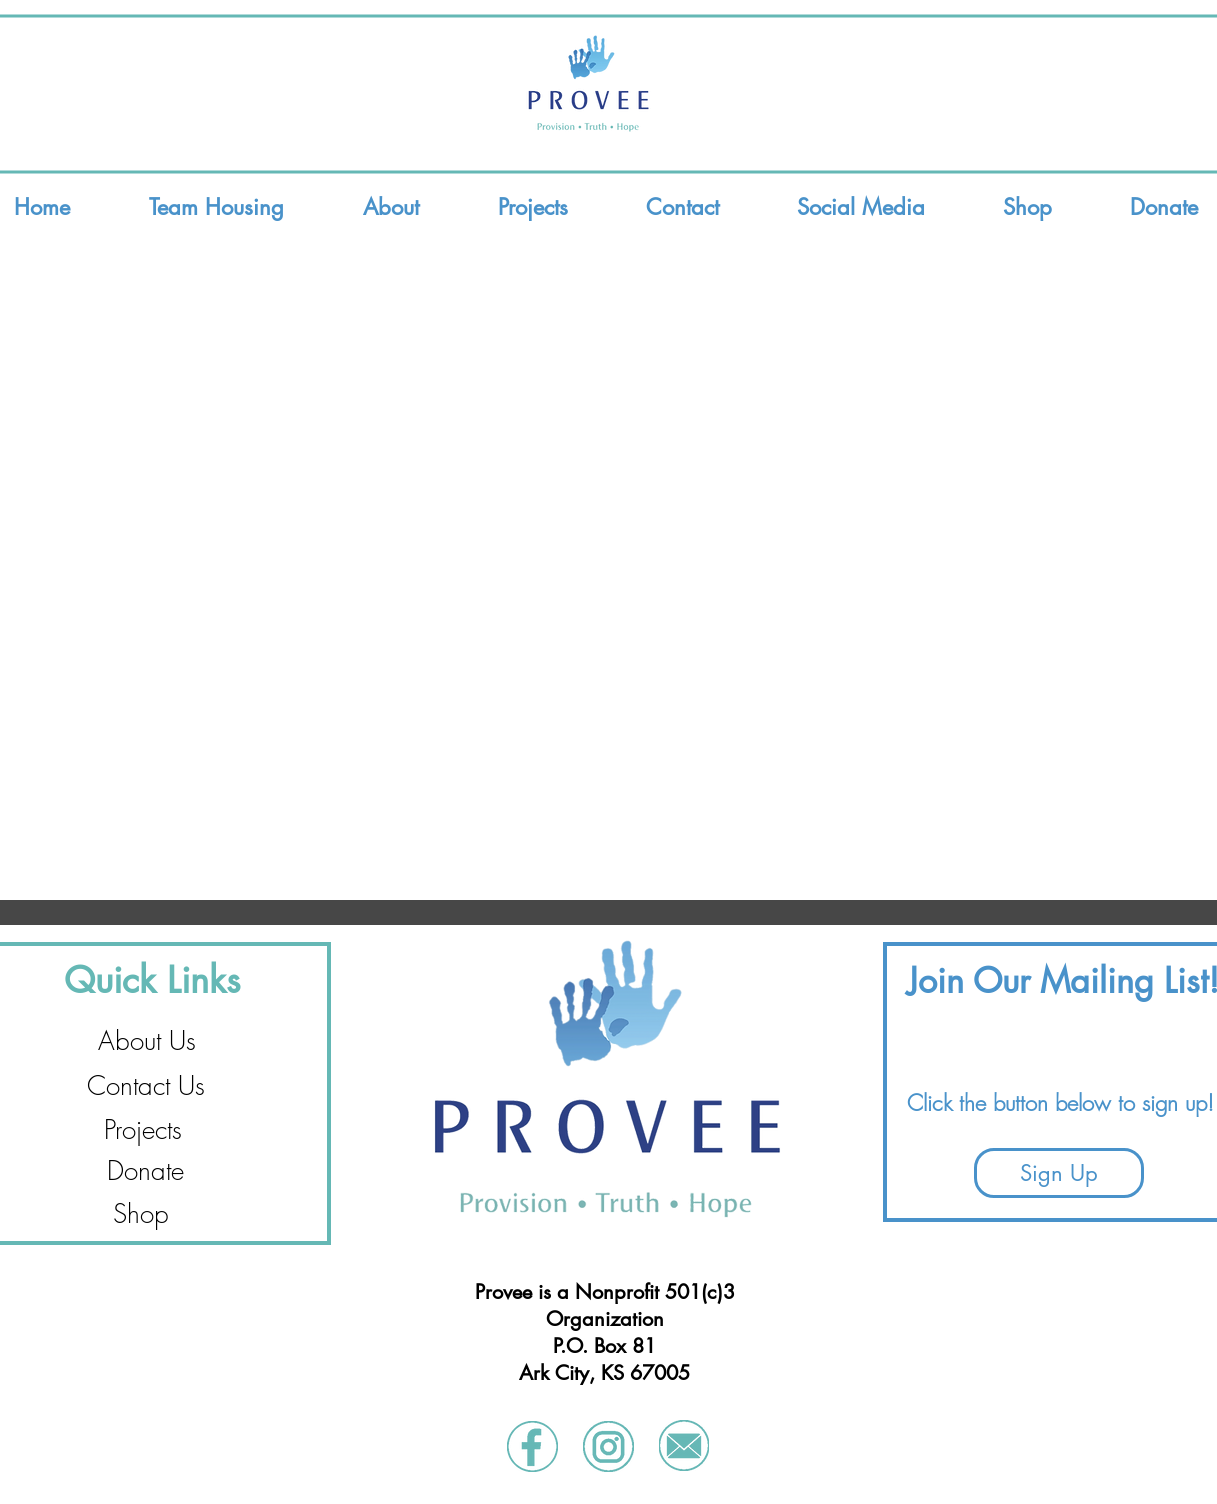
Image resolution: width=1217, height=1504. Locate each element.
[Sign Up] (1059, 1173)
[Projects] (143, 1130)
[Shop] (141, 1214)
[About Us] (147, 1041)
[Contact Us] (146, 1086)
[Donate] (145, 1171)
